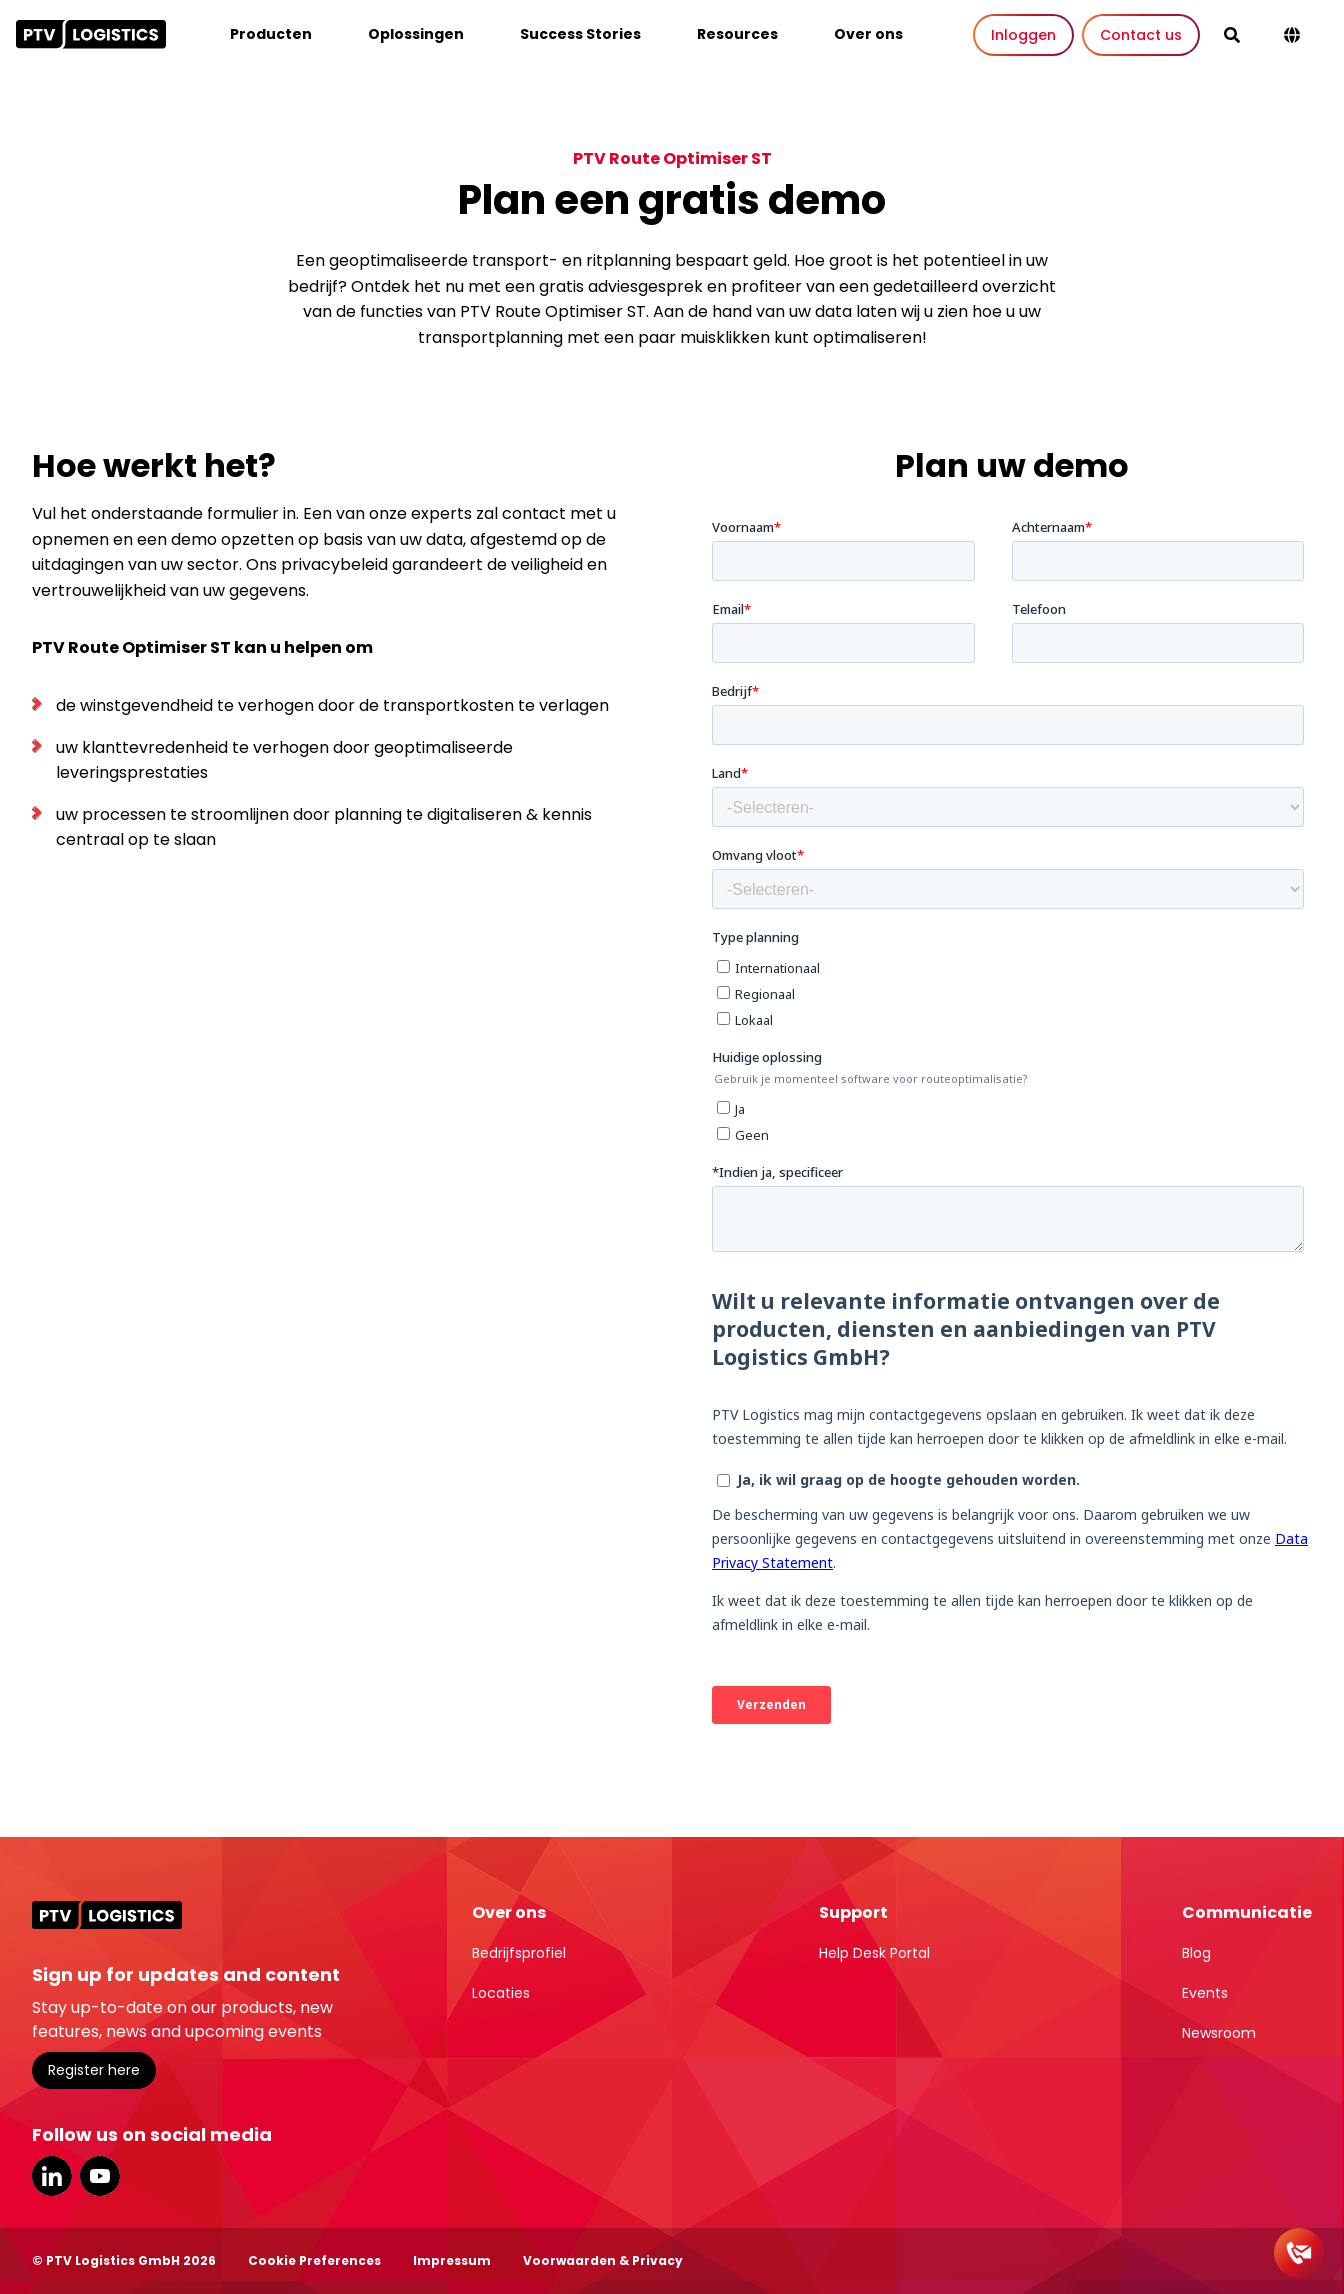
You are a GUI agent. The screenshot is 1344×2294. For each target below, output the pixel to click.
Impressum (452, 2260)
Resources (737, 34)
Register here (94, 2070)
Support (853, 1912)
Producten (271, 34)
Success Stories (580, 34)
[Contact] (1299, 2253)
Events (1205, 1993)
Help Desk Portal (874, 1953)
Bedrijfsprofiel (519, 1953)
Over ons (868, 34)
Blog (1196, 1953)
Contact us (1141, 35)
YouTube (100, 2176)
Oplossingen (416, 34)
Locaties (501, 1993)
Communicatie (1247, 1912)
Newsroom (1219, 2033)
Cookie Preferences (314, 2260)
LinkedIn (52, 2176)
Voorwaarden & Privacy (603, 2260)
